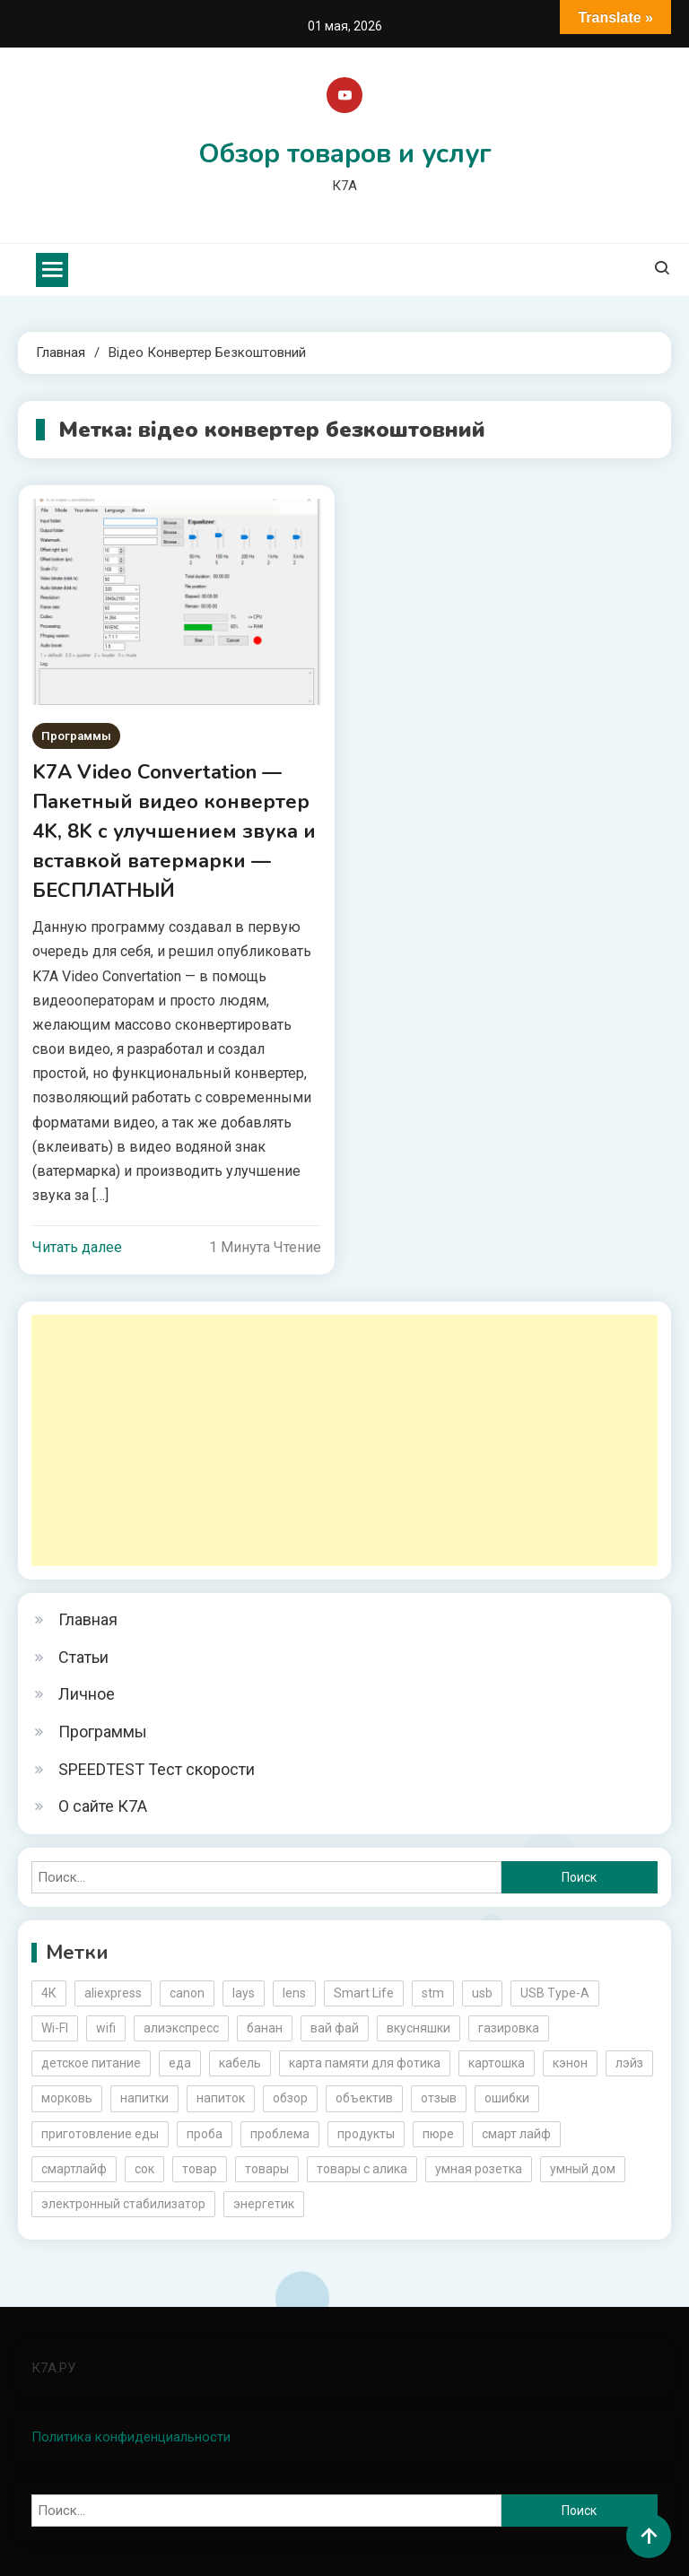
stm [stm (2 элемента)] (433, 1993)
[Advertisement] (344, 1440)
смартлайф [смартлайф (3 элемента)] (74, 2169)
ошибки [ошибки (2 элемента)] (506, 2098)
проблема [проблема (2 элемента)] (280, 2134)
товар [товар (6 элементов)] (199, 2169)
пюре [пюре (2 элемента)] (438, 2134)
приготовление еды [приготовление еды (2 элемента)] (100, 2134)
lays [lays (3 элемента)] (243, 1993)
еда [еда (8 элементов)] (180, 2063)
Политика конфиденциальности (131, 2437)
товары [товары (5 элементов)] (267, 2169)
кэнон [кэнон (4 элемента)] (570, 2063)
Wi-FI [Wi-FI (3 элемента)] (54, 2028)
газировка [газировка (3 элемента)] (508, 2028)
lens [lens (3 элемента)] (294, 1993)
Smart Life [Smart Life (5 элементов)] (364, 1993)
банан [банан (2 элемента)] (265, 2028)
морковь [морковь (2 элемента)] (66, 2098)
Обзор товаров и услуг (345, 153)
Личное (86, 1693)
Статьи (83, 1657)
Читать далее (77, 1247)
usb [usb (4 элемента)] (482, 1993)
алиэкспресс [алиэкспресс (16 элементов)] (181, 2028)
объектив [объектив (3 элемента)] (364, 2098)
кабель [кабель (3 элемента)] (240, 2063)
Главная (88, 1619)
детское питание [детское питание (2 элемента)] (91, 2063)
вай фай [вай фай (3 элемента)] (334, 2028)
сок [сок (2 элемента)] (144, 2169)
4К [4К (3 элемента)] (49, 1993)
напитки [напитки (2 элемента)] (144, 2098)
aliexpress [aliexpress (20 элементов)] (113, 1993)
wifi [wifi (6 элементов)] (106, 2028)
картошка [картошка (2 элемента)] (496, 2063)
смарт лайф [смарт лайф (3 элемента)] (516, 2134)
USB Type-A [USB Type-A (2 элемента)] (554, 1993)
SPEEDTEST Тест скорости (156, 1769)
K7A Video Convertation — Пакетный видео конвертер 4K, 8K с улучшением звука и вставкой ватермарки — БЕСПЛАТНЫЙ (174, 831)
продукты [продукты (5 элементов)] (366, 2134)
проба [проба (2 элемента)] (204, 2134)
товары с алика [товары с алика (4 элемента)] (362, 2169)
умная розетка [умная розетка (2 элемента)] (478, 2169)
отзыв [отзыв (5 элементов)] (439, 2098)
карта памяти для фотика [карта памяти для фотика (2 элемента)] (364, 2063)
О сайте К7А (102, 1806)
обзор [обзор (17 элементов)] (290, 2098)
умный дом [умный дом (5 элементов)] (582, 2169)
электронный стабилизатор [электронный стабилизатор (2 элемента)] (123, 2204)
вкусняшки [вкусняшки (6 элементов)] (418, 2028)
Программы (76, 736)
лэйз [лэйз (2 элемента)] (629, 2063)
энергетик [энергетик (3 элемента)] (263, 2204)
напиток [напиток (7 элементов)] (220, 2098)
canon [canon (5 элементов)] (187, 1993)
